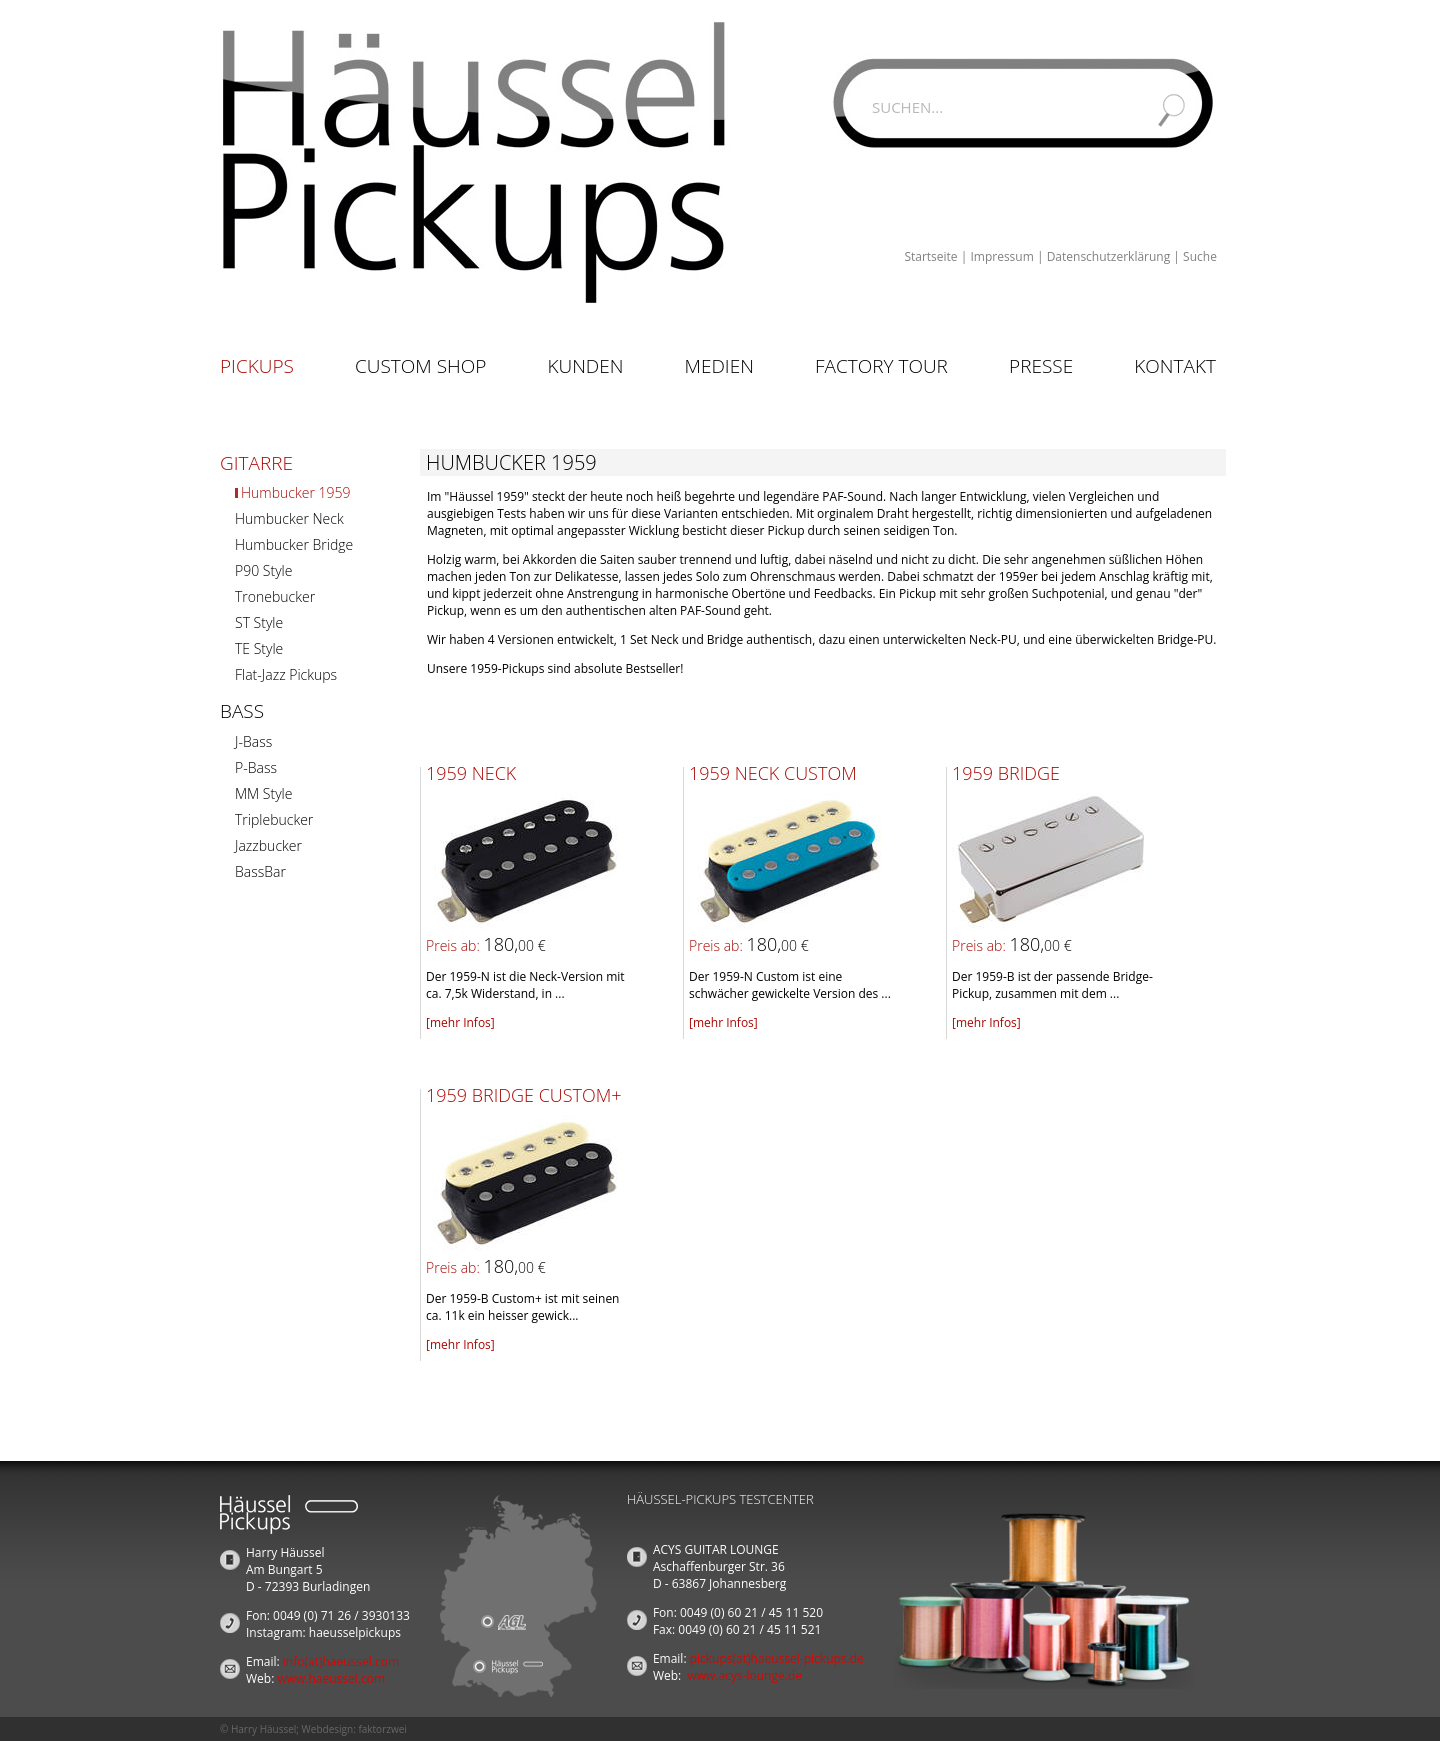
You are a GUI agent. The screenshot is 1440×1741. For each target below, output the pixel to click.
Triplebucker (274, 819)
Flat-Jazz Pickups (286, 674)
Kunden (585, 366)
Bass (242, 711)
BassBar (260, 871)
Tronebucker (275, 596)
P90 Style (263, 570)
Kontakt (1175, 366)
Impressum (1001, 256)
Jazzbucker (268, 845)
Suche (1200, 256)
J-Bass (253, 741)
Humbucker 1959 (295, 492)
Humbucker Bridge (294, 544)
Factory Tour (881, 366)
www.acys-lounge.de (744, 1675)
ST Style (259, 622)
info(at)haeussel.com (341, 1661)
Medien (719, 366)
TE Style (259, 648)
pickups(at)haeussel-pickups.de (777, 1658)
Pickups (257, 366)
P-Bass (256, 767)
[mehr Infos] (460, 1022)
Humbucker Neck (289, 518)
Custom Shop (420, 366)
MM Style (263, 793)
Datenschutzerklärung (1109, 256)
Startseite (930, 256)
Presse (1041, 366)
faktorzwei (382, 1729)
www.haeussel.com (331, 1678)
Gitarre (256, 463)
